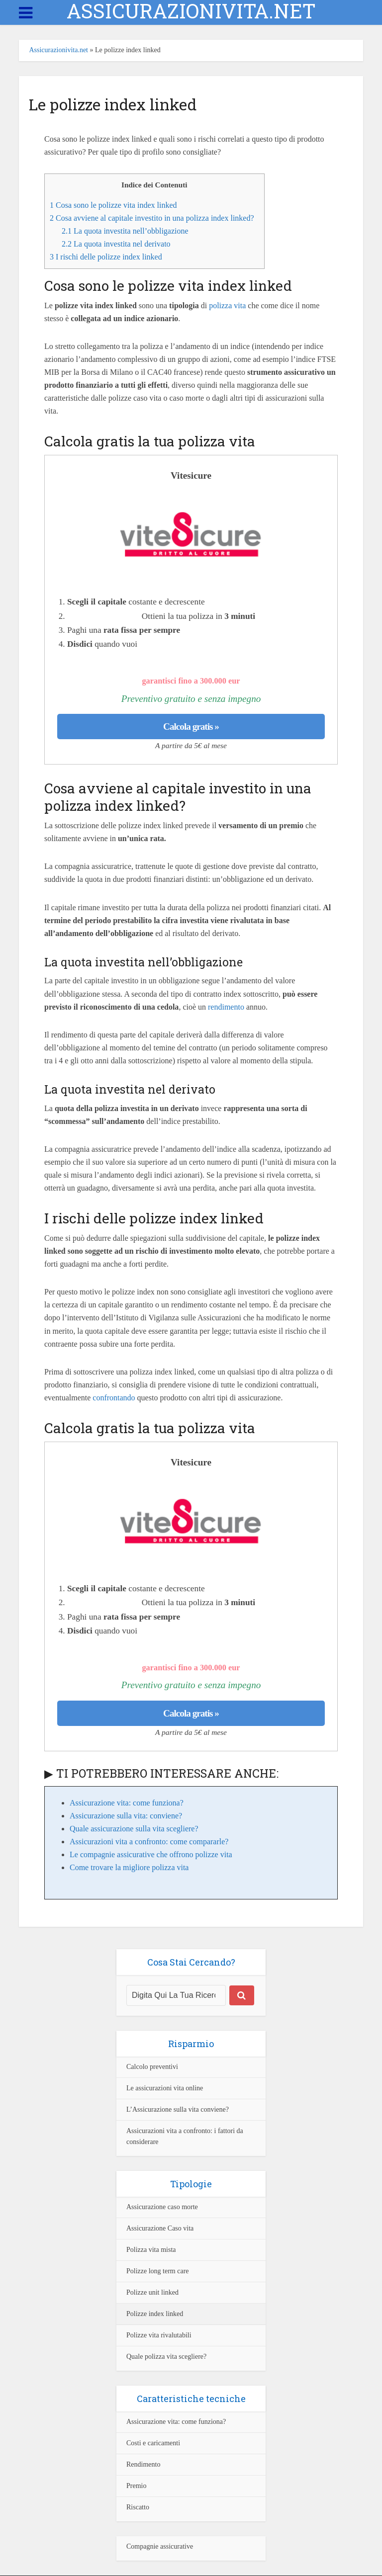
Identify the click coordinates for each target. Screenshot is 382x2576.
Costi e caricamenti (153, 2443)
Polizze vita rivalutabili (158, 2335)
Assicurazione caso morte (162, 2207)
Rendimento (143, 2464)
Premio (136, 2486)
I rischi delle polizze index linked (106, 257)
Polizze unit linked (152, 2292)
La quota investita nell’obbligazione (125, 231)
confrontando (114, 1397)
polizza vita (227, 305)
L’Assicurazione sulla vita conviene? (177, 2109)
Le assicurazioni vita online (164, 2088)
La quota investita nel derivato (116, 244)
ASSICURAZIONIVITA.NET (191, 11)
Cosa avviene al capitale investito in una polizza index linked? (152, 218)
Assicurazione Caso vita (159, 2228)
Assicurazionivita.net (58, 50)
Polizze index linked (154, 2314)
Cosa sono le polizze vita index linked (113, 205)
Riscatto (137, 2507)
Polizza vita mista (151, 2249)
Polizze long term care (157, 2271)
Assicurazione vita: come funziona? (176, 2421)
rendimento (226, 1007)
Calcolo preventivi (152, 2066)
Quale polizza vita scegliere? (166, 2356)
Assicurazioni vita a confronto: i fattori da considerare (184, 2136)
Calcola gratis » (191, 726)
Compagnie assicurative (159, 2546)
